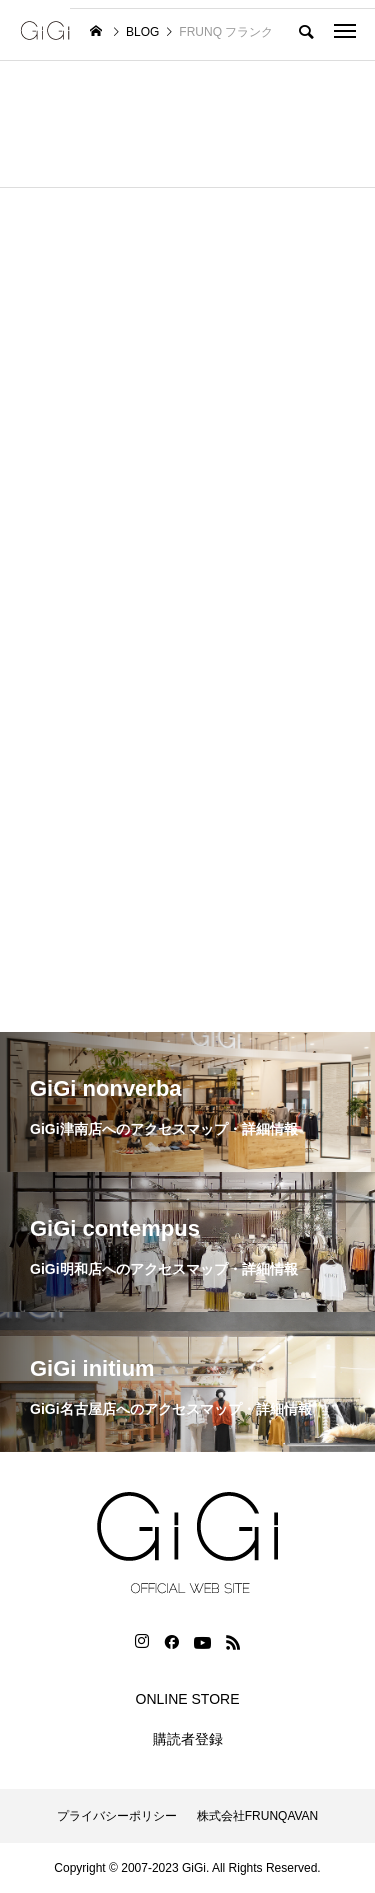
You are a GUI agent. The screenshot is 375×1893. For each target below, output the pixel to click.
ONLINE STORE (188, 1699)
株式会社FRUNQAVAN (258, 1816)
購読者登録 (188, 1739)
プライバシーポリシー (117, 1816)
